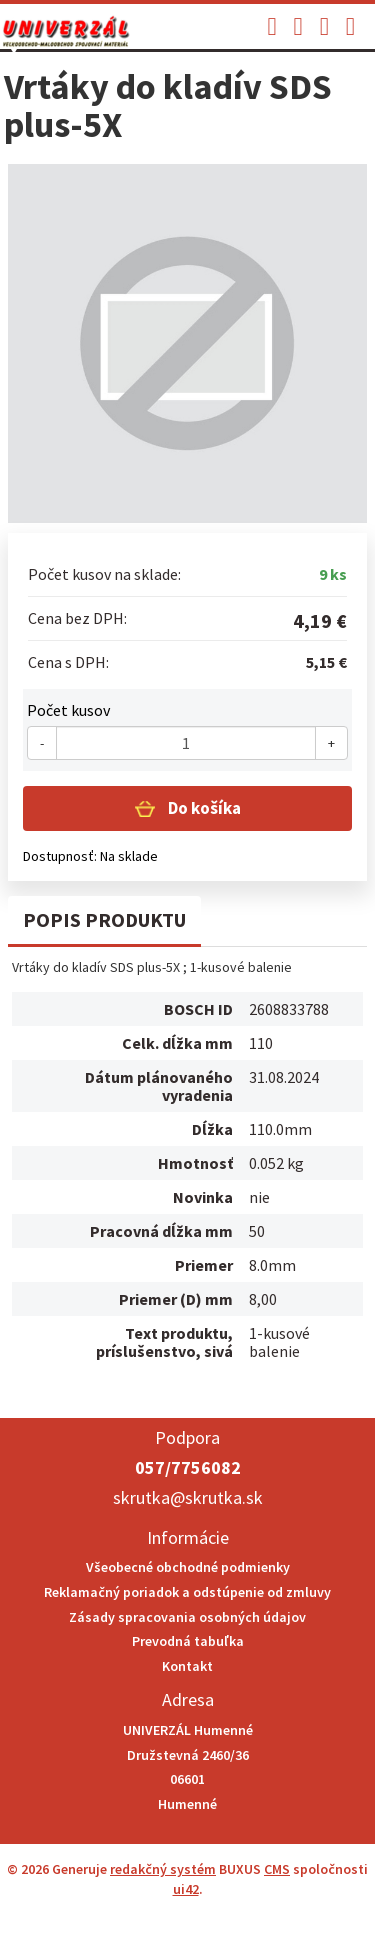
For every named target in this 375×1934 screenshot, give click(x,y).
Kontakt (187, 1666)
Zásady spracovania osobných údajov (187, 1617)
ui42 (186, 1889)
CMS (277, 1869)
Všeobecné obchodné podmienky (188, 1567)
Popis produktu (104, 919)
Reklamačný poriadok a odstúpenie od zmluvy (187, 1592)
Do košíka (203, 808)
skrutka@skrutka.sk (188, 1497)
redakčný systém (163, 1869)
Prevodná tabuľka (188, 1641)
